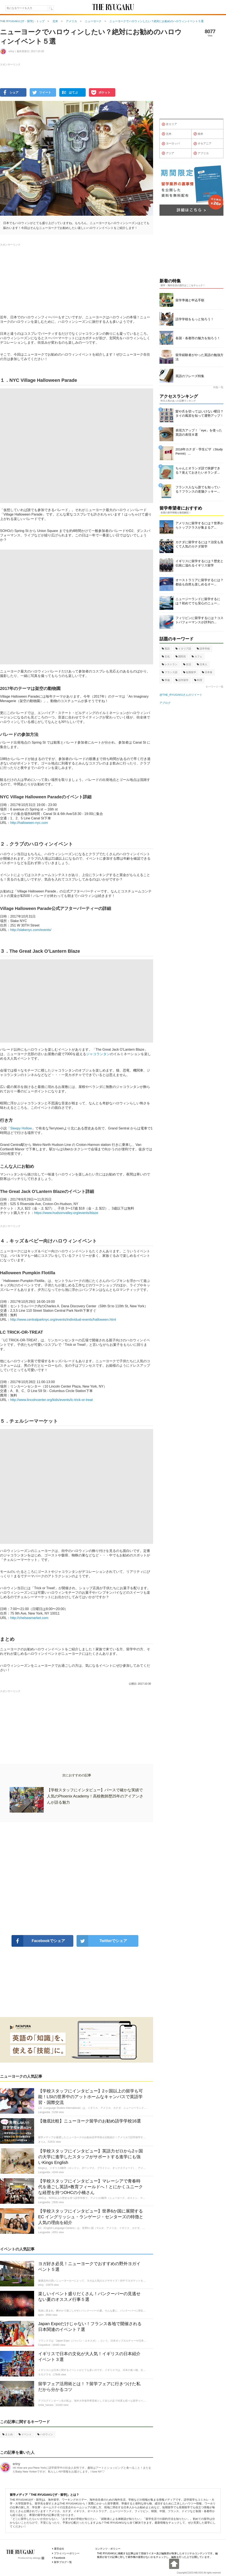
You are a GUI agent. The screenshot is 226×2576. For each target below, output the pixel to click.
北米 (166, 134)
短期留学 (189, 672)
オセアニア (203, 144)
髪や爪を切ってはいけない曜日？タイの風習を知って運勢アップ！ (199, 413)
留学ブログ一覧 (63, 2562)
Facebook (59, 2557)
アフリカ (201, 153)
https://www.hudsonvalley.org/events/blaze (66, 1213)
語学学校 (203, 648)
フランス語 (169, 672)
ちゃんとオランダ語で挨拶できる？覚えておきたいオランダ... (197, 470)
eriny (16, 2464)
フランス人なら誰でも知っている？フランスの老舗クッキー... (197, 489)
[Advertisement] (76, 1878)
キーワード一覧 (214, 686)
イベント (25, 2434)
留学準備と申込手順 (189, 300)
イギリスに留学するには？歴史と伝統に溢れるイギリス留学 (199, 563)
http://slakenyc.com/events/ (30, 930)
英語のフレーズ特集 (189, 376)
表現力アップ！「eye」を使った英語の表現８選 (198, 432)
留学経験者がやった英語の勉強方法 (199, 357)
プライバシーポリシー (67, 2553)
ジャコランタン (98, 1054)
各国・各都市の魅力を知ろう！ (197, 338)
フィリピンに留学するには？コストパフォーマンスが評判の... (199, 620)
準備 (166, 680)
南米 (198, 134)
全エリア (169, 124)
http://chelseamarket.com (29, 1618)
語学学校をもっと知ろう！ (194, 319)
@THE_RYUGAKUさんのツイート (180, 694)
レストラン (169, 664)
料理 (198, 680)
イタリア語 (183, 648)
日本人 (202, 664)
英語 (166, 648)
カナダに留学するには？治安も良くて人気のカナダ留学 (199, 544)
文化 (166, 656)
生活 (187, 664)
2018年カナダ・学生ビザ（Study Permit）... (199, 451)
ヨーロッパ (171, 144)
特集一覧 (218, 387)
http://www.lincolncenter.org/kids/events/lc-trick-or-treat (51, 1400)
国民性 (180, 656)
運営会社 (59, 2548)
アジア (168, 153)
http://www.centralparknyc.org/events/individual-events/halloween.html (63, 1319)
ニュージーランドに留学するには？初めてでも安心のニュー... (197, 601)
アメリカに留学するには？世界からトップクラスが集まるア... (199, 525)
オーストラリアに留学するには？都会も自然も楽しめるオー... (199, 582)
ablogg (38, 2558)
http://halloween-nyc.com (29, 823)
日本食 (207, 672)
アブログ (165, 702)
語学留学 (181, 680)
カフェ (197, 656)
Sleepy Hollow (21, 1128)
